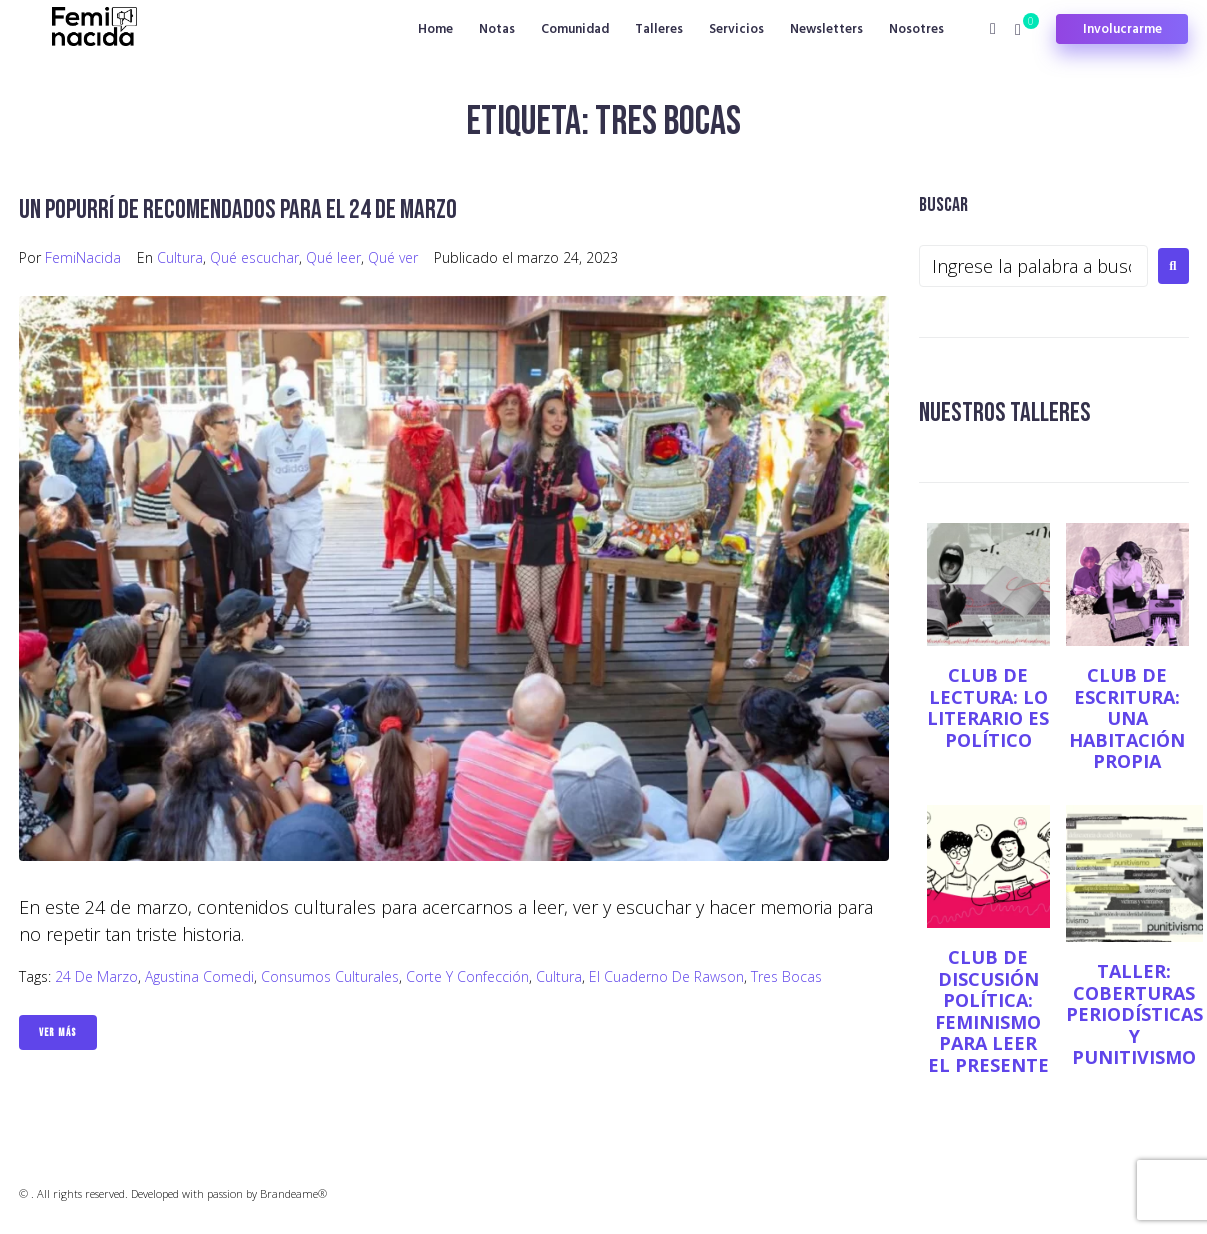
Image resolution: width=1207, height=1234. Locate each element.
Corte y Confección (467, 976)
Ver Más (58, 1032)
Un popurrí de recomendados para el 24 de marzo (242, 209)
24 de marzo (96, 976)
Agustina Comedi (199, 976)
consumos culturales (330, 976)
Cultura (180, 257)
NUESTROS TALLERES (1007, 412)
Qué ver (393, 257)
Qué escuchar (254, 257)
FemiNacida (83, 257)
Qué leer (333, 257)
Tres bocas (786, 976)
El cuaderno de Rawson (666, 976)
